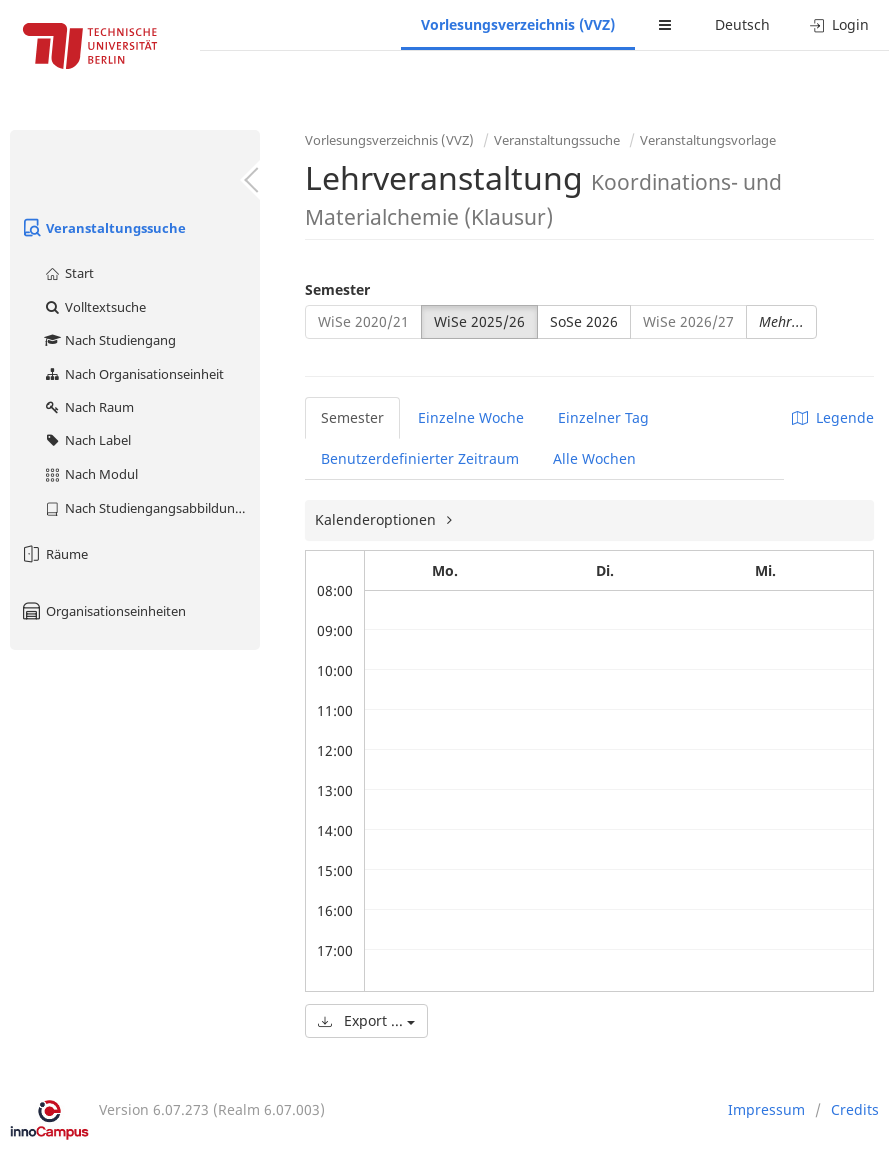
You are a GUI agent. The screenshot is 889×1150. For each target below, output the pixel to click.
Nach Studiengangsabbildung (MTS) (151, 508)
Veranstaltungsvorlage (708, 140)
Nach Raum (88, 407)
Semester (337, 289)
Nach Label (87, 440)
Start (68, 273)
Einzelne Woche (471, 417)
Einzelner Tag (603, 417)
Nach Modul (90, 474)
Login (839, 24)
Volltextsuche (94, 307)
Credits (855, 1109)
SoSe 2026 (584, 321)
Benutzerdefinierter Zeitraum (420, 458)
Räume (54, 554)
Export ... (366, 1020)
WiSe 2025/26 (479, 321)
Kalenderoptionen (377, 519)
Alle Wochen (594, 458)
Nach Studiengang (109, 340)
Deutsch (742, 24)
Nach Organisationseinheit (133, 374)
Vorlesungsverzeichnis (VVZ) (518, 24)
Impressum (766, 1109)
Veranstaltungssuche (103, 228)
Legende (833, 417)
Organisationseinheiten (103, 611)
